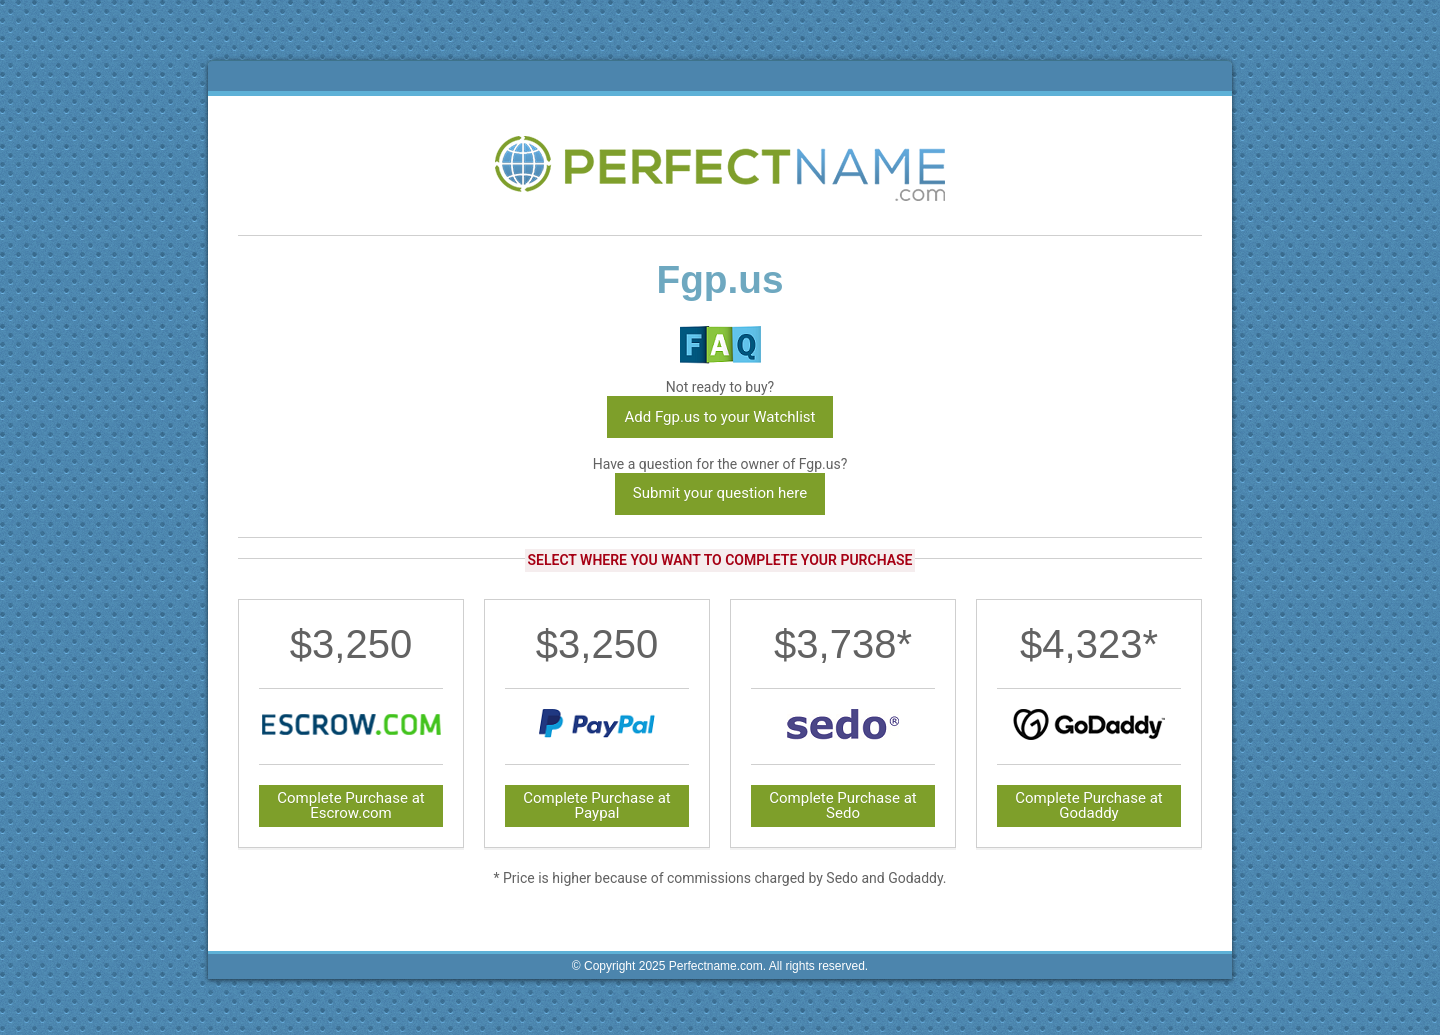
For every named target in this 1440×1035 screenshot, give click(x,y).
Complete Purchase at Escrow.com (351, 805)
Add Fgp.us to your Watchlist (720, 417)
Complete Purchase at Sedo (843, 805)
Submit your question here (720, 493)
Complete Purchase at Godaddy (1089, 805)
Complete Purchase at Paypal (597, 805)
